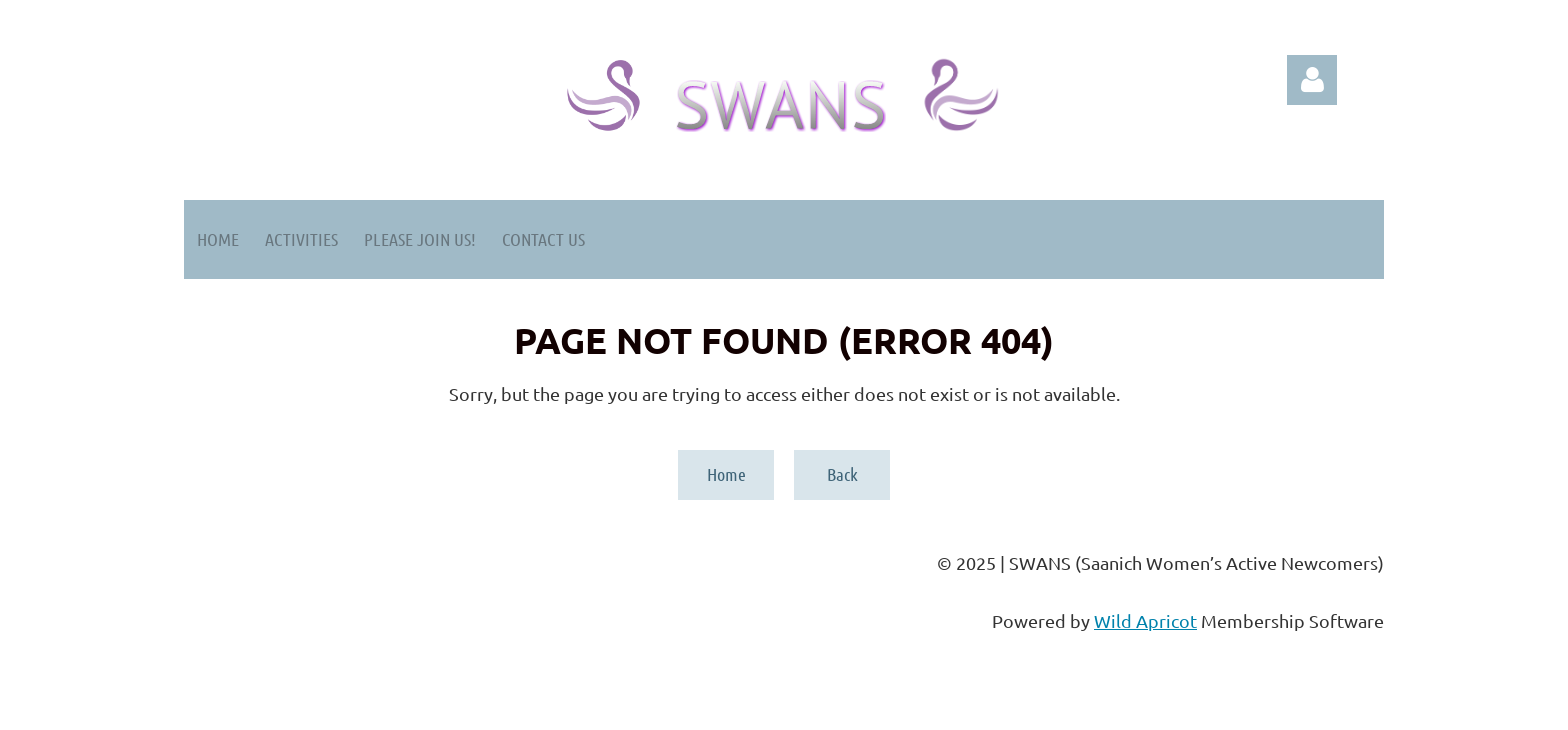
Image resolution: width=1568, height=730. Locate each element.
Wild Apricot (1145, 620)
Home (726, 474)
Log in (1312, 80)
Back (842, 474)
